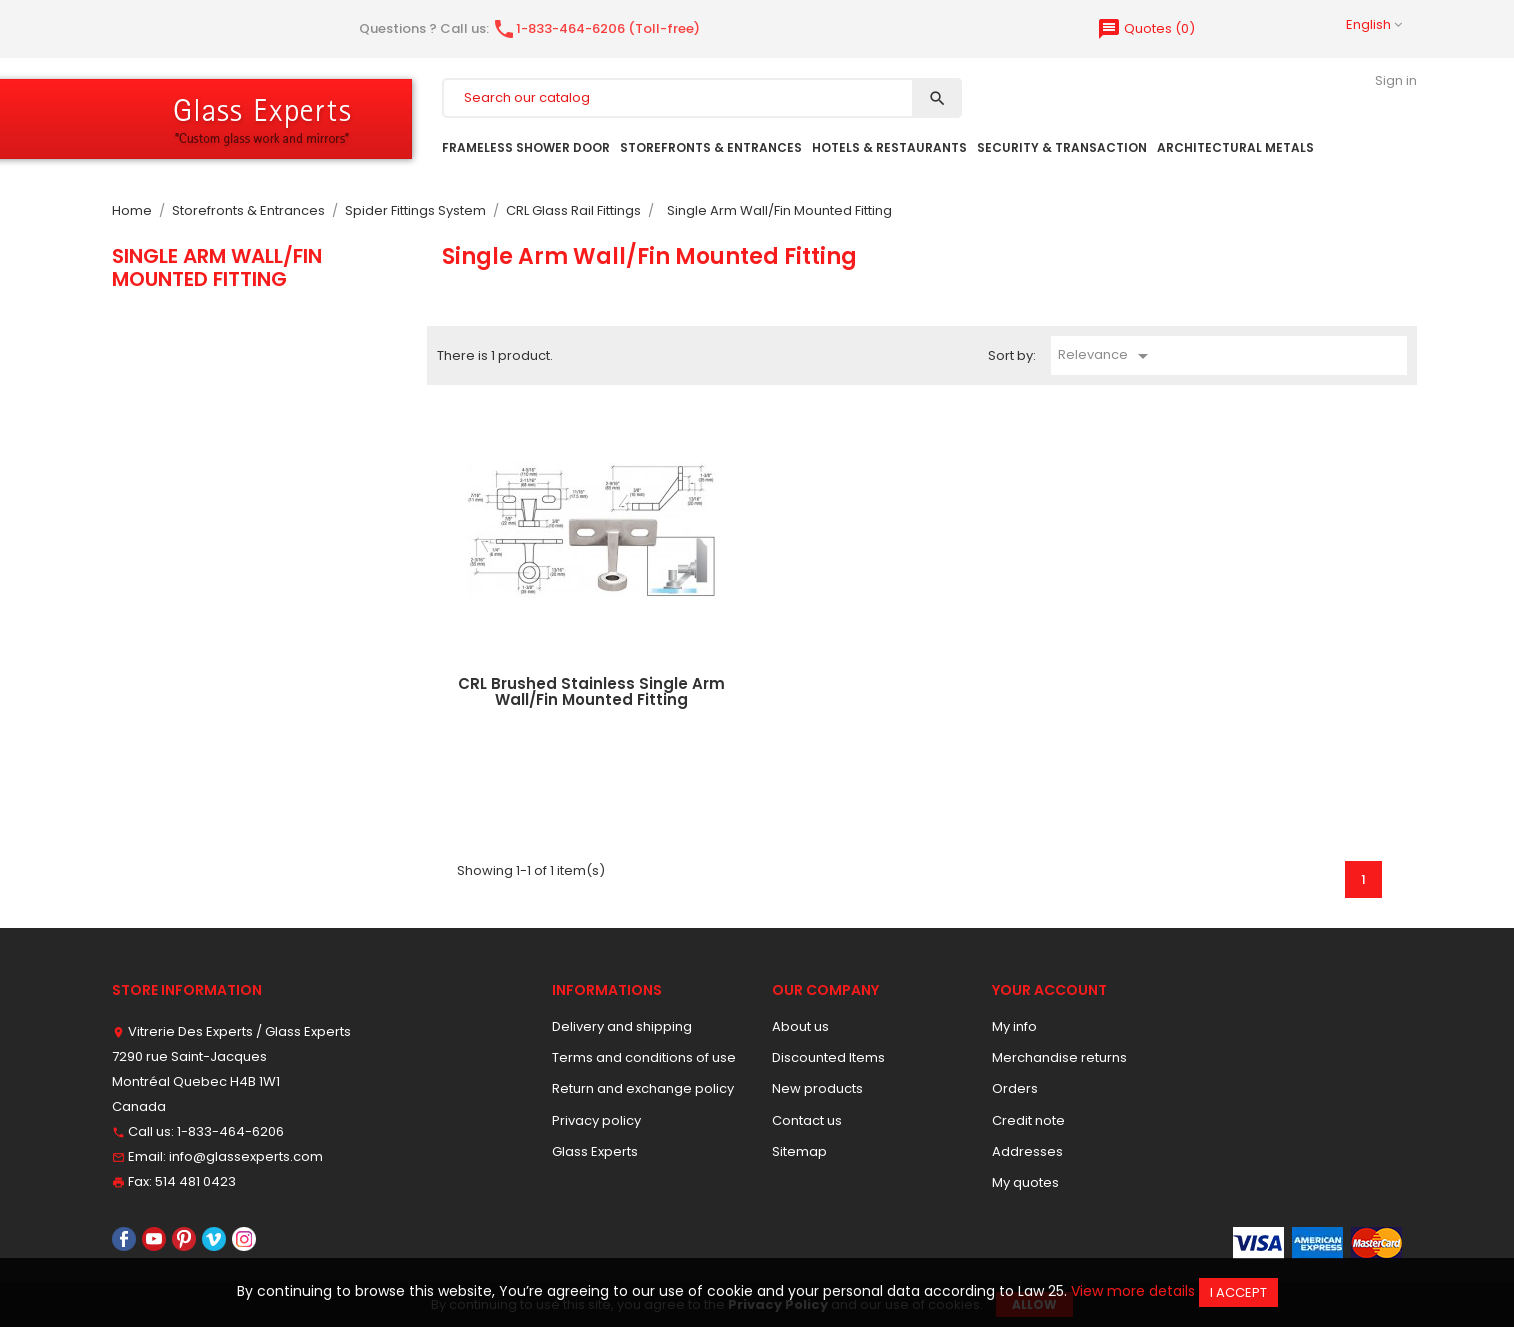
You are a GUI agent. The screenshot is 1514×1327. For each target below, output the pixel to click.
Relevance (1106, 356)
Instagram (244, 1239)
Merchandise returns (1059, 1057)
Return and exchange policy (643, 1088)
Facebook (124, 1239)
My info (1014, 1026)
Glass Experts (595, 1151)
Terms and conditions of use (644, 1057)
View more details (1133, 1291)
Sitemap (799, 1151)
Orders (1015, 1088)
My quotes (1025, 1182)
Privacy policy (596, 1120)
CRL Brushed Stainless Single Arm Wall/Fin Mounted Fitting (591, 692)
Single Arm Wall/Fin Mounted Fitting (217, 267)
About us (800, 1026)
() (1146, 28)
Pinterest (184, 1239)
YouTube (154, 1239)
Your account (1049, 990)
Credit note (1028, 1120)
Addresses (1027, 1151)
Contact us (807, 1120)
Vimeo (214, 1239)
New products (817, 1088)
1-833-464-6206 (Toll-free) (596, 28)
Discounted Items (828, 1057)
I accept (1238, 1292)
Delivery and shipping (622, 1026)
